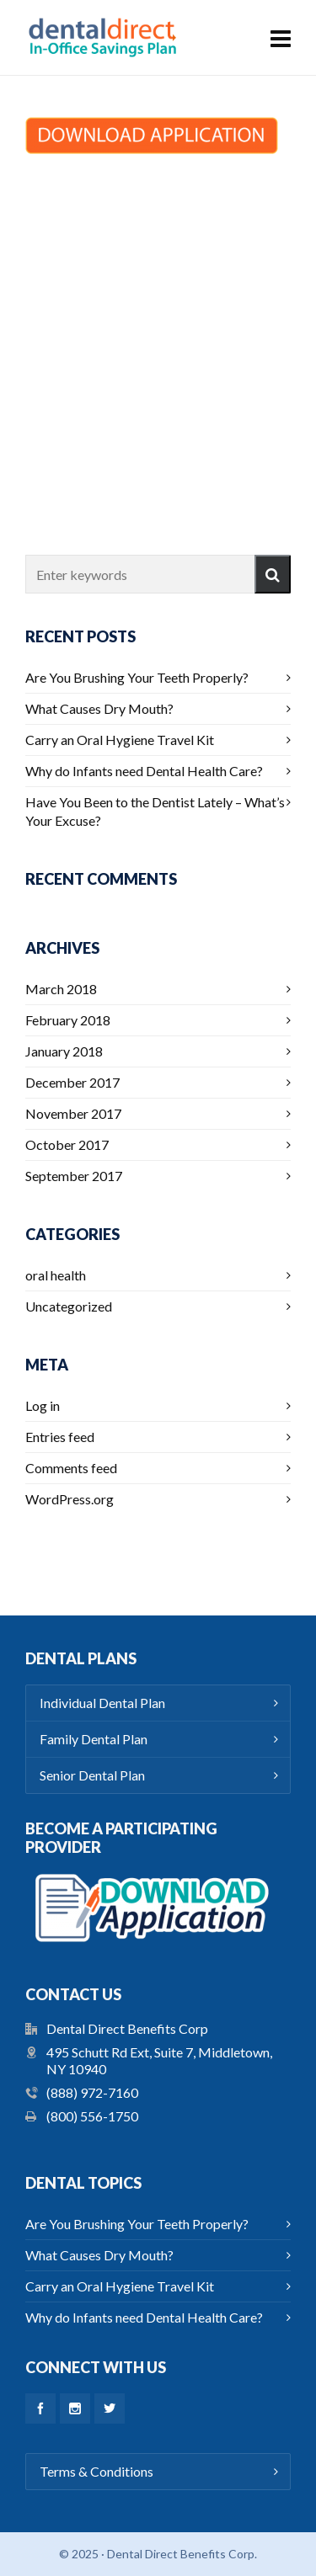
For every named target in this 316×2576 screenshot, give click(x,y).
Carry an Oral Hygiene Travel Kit (119, 740)
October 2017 (67, 1144)
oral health (55, 1275)
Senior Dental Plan (92, 1775)
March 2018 (61, 989)
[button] (272, 574)
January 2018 (64, 1051)
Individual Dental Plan (102, 1703)
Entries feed (59, 1437)
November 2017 (73, 1113)
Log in (42, 1405)
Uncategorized (68, 1306)
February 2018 (67, 1020)
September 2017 (73, 1176)
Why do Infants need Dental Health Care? (144, 771)
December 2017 (72, 1082)
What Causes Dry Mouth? (99, 708)
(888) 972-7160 (92, 2092)
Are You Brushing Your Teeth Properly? (137, 677)
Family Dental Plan (93, 1739)
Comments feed (71, 1468)
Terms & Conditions (96, 2471)
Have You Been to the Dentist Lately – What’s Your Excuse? (155, 811)
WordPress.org (69, 1499)
